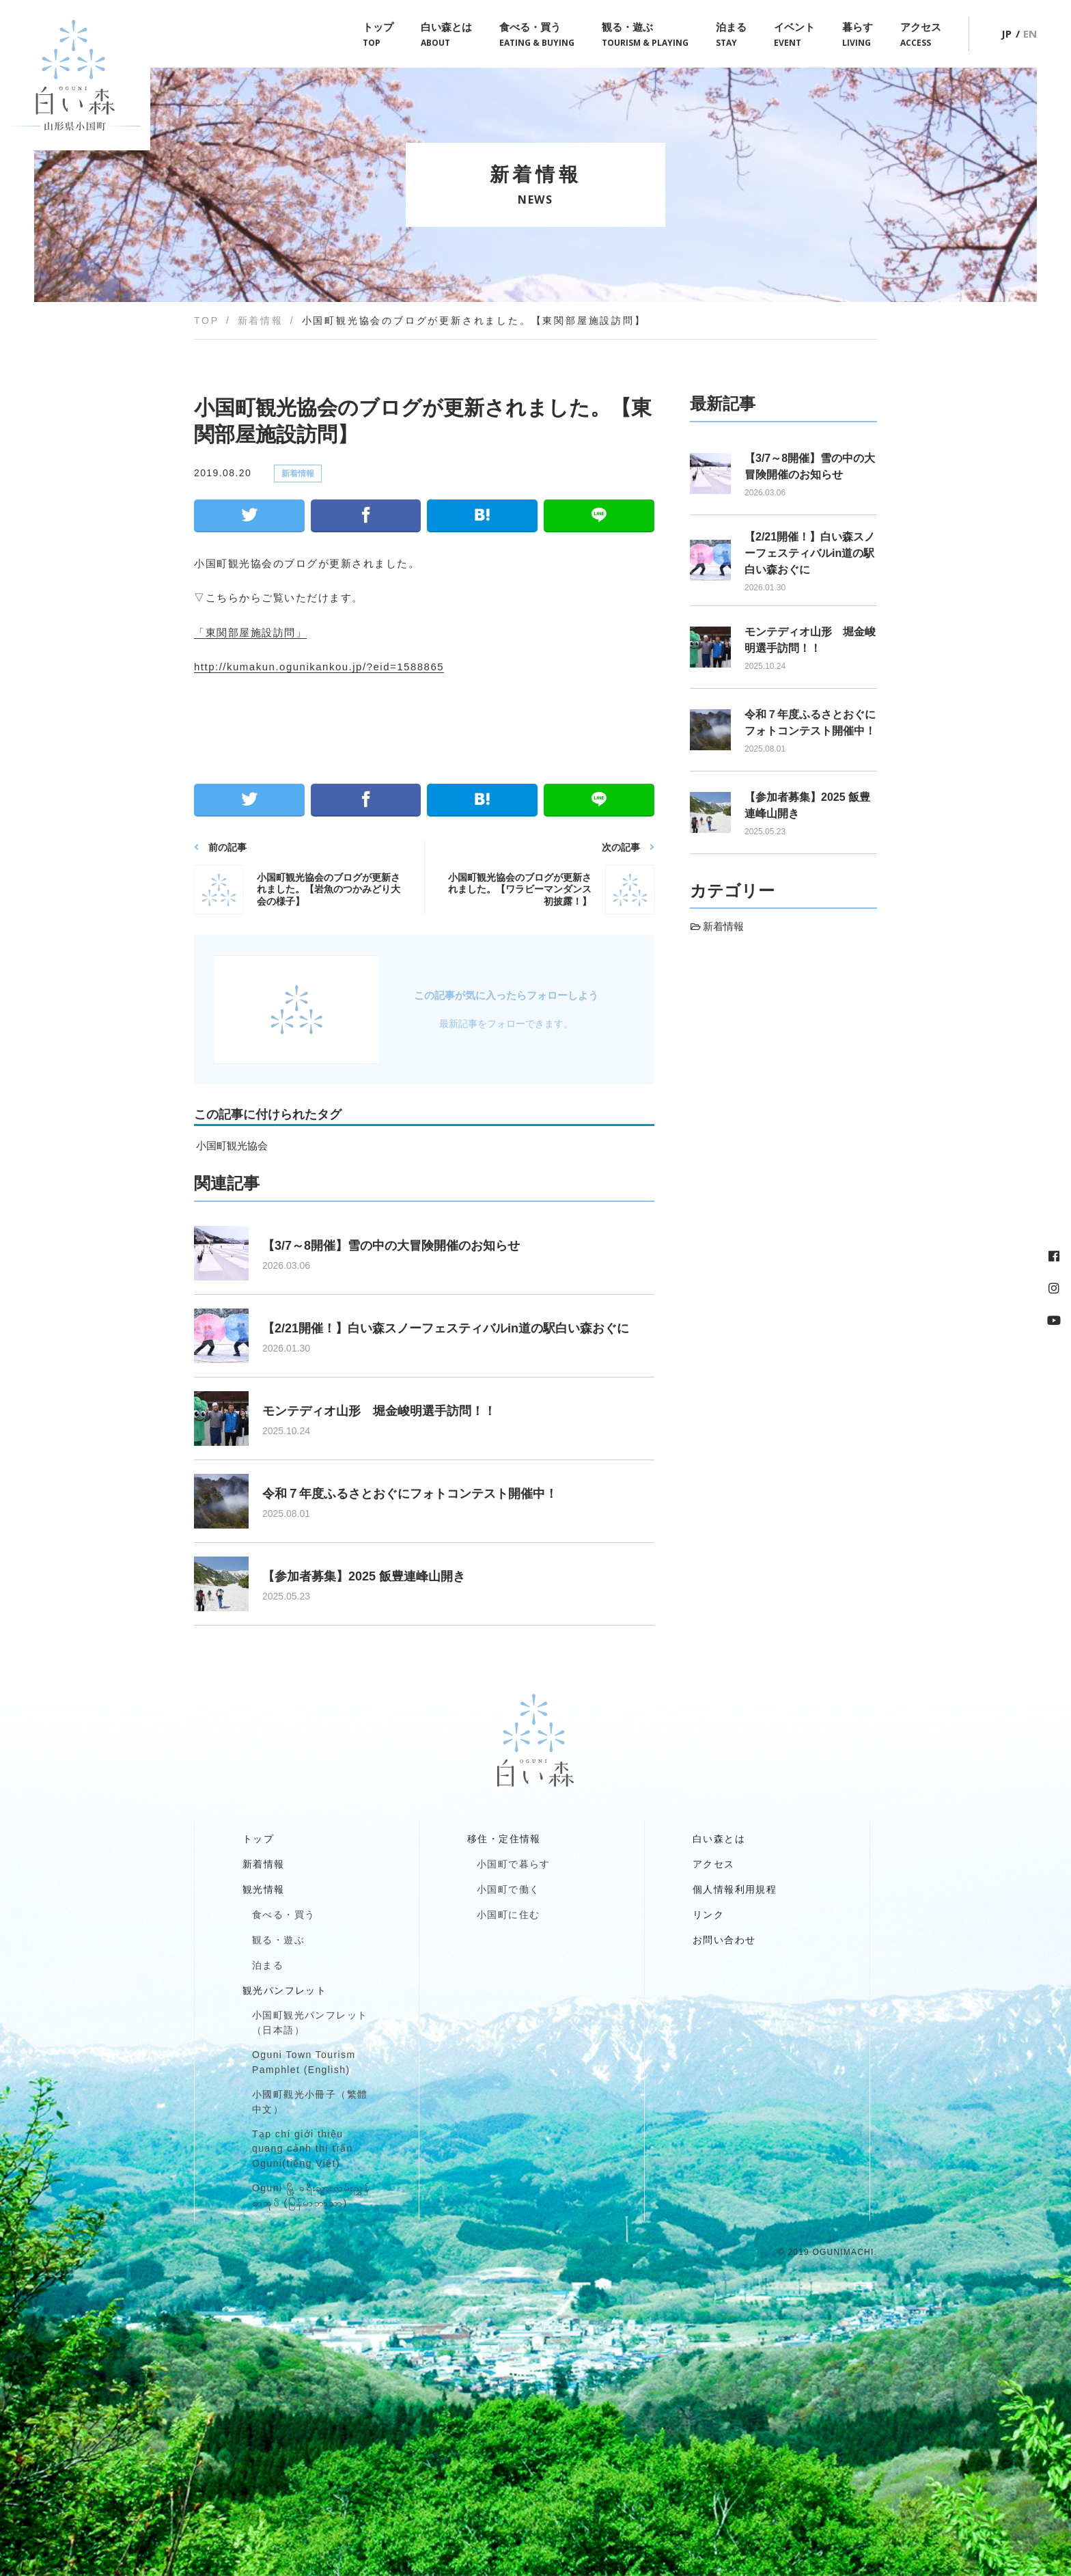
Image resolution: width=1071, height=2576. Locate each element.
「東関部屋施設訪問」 (250, 632)
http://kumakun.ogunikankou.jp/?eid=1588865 (319, 666)
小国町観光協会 (232, 1145)
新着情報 (297, 473)
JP (1006, 33)
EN (1030, 33)
